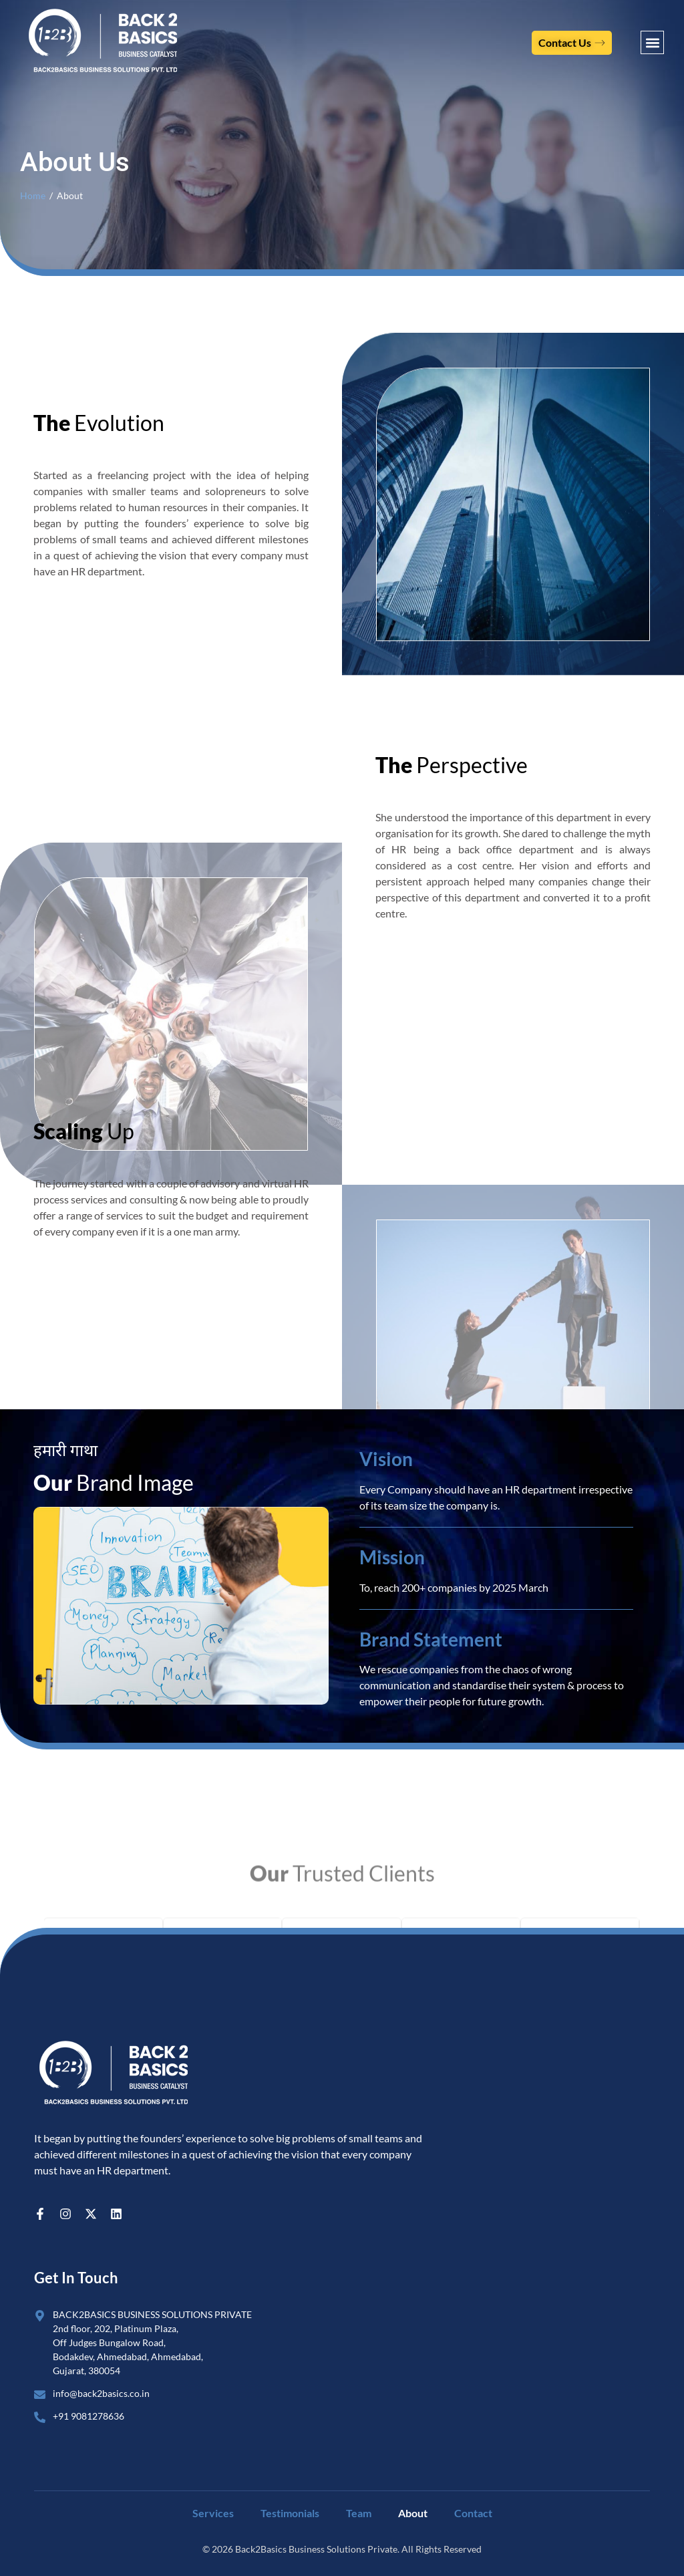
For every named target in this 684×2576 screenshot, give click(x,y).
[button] (652, 42)
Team (358, 2513)
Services (213, 2513)
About (413, 2513)
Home (32, 195)
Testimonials (290, 2513)
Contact (473, 2513)
